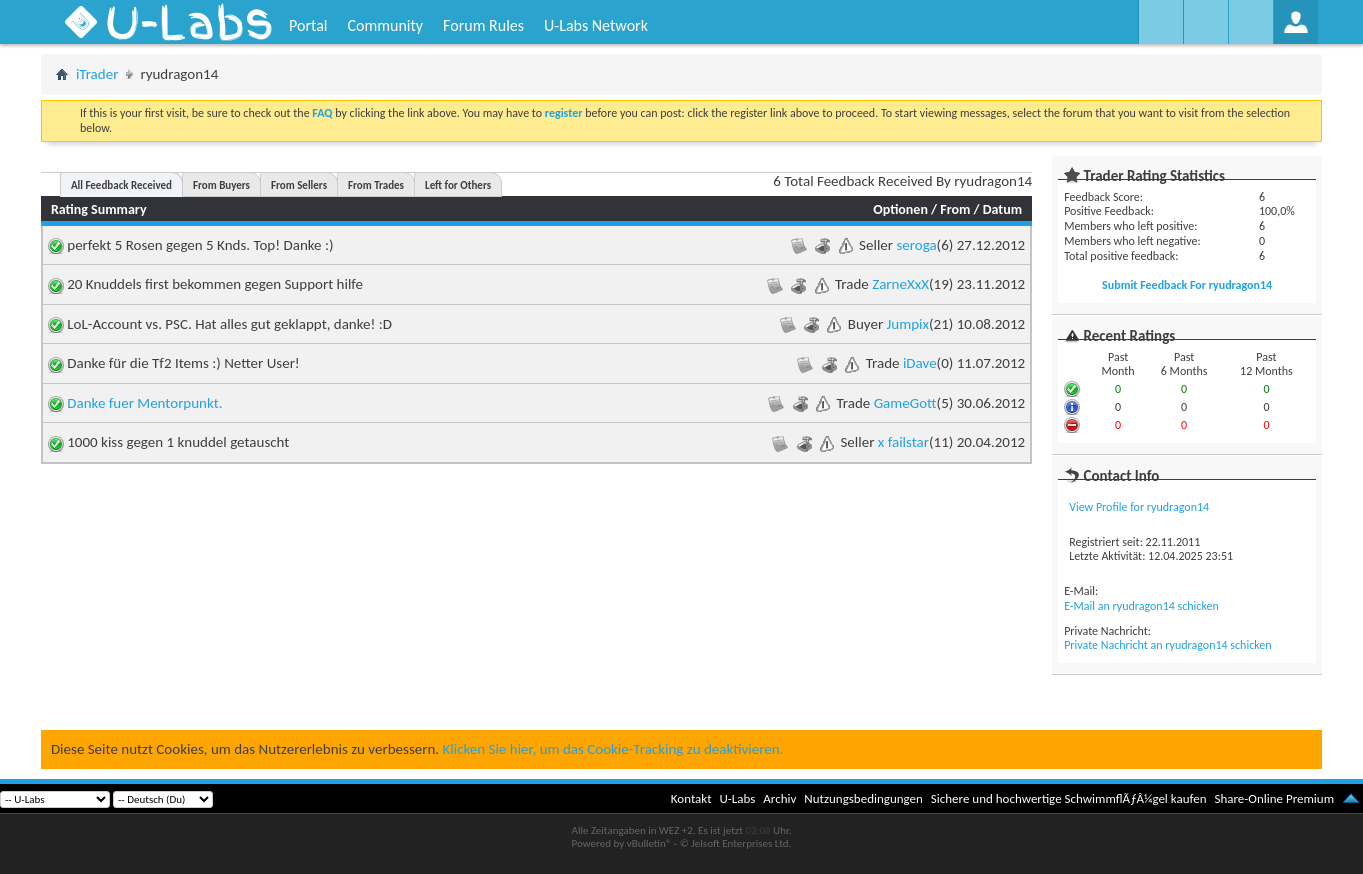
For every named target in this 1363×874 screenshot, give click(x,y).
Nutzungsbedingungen (863, 798)
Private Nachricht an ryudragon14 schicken (1167, 645)
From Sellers (299, 185)
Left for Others (458, 185)
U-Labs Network (596, 25)
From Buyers (221, 185)
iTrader (97, 74)
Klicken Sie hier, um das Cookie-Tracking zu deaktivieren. (613, 749)
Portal (308, 25)
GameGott (905, 403)
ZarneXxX (900, 284)
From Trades (376, 185)
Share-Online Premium (1274, 798)
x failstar (903, 442)
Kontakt (691, 798)
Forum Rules (483, 25)
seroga (916, 245)
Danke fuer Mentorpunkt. (144, 403)
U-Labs (738, 798)
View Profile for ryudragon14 (1139, 507)
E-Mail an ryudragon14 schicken (1141, 606)
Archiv (779, 798)
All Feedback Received (121, 185)
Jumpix (908, 324)
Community (385, 25)
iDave (920, 363)
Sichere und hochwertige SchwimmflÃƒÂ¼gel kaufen (1069, 798)
